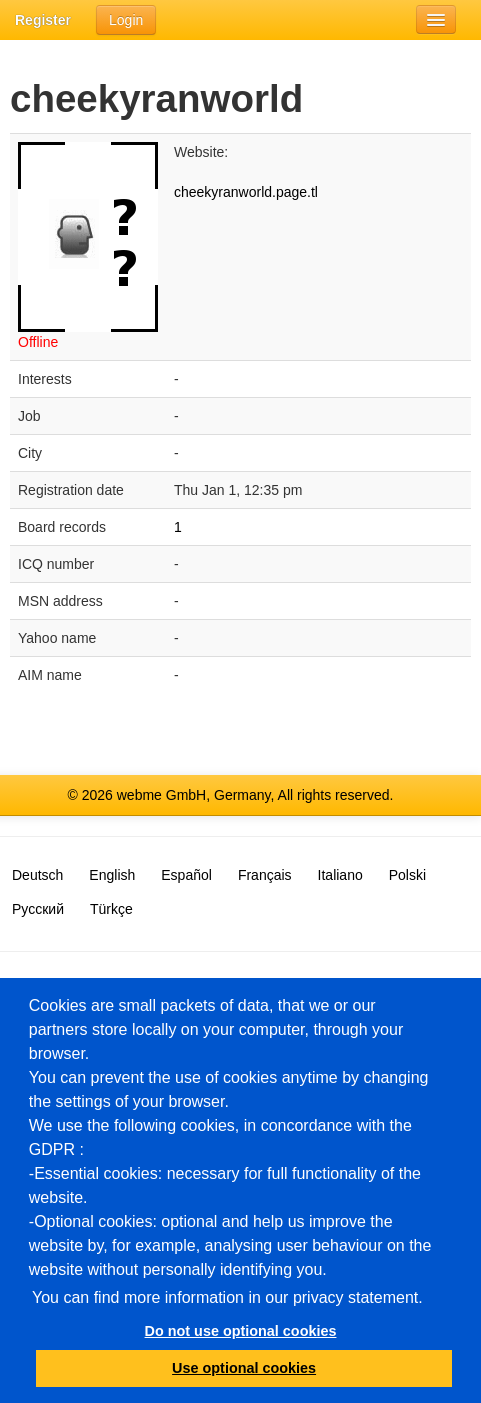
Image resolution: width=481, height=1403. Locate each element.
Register (43, 20)
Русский (38, 909)
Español (186, 875)
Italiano (340, 875)
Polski (407, 875)
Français (265, 875)
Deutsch (37, 875)
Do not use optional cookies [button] (241, 1331)
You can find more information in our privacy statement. (227, 1297)
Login (126, 20)
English (112, 875)
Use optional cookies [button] (244, 1368)
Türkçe (111, 909)
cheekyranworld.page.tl (246, 192)
